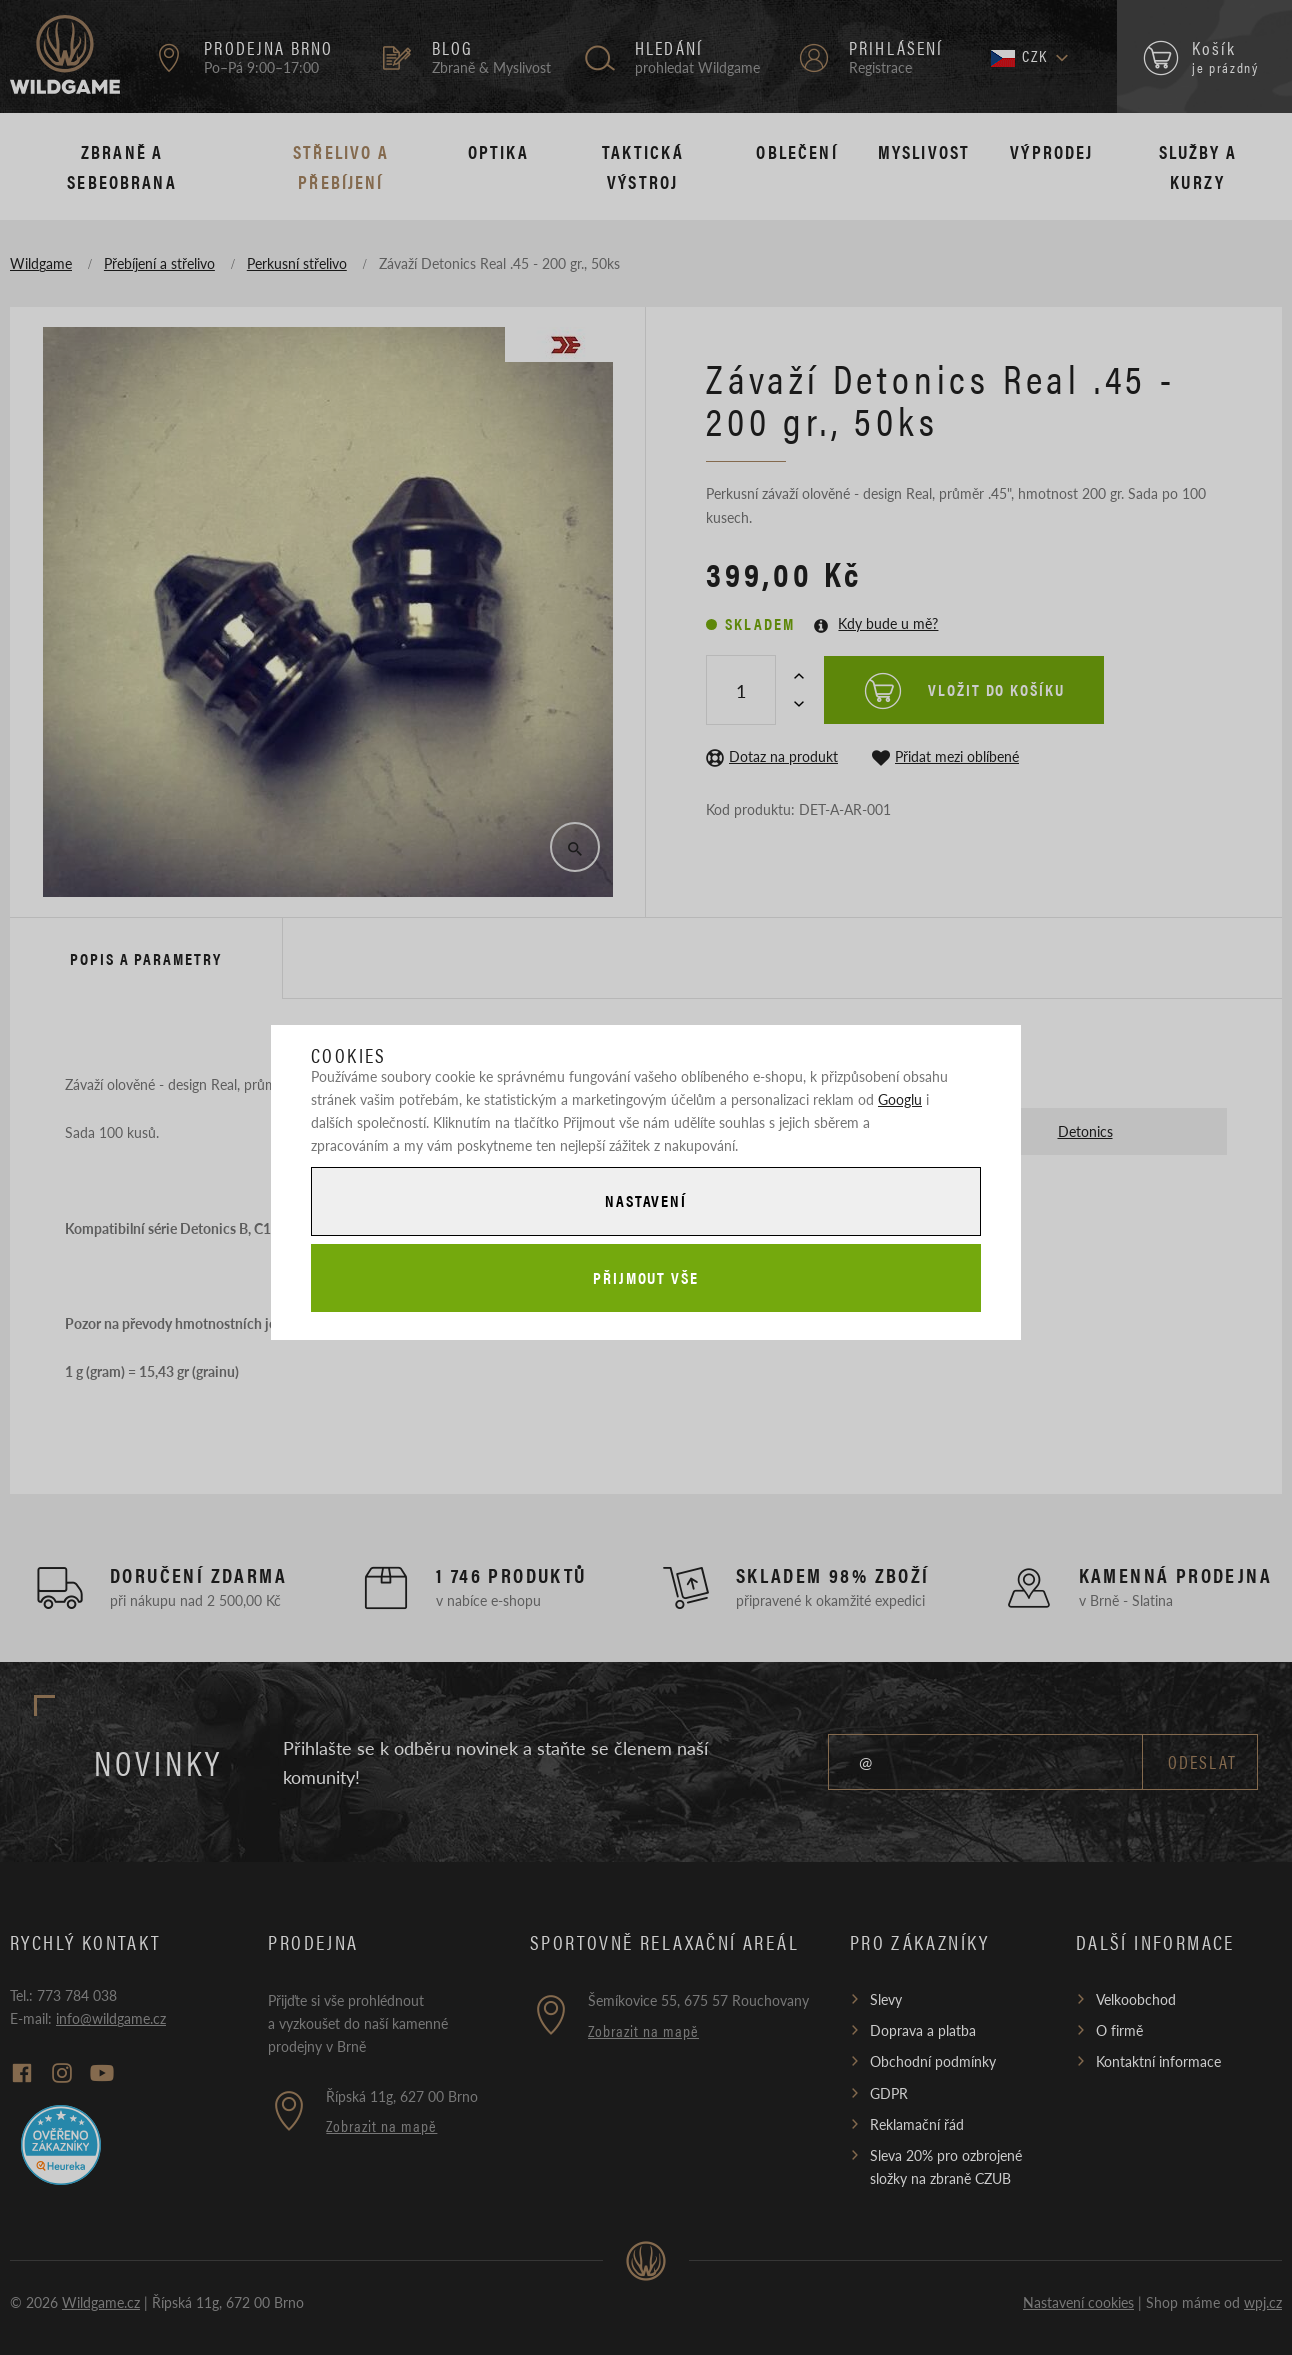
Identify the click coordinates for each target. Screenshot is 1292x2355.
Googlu (900, 1099)
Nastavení (646, 1200)
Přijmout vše (646, 1277)
